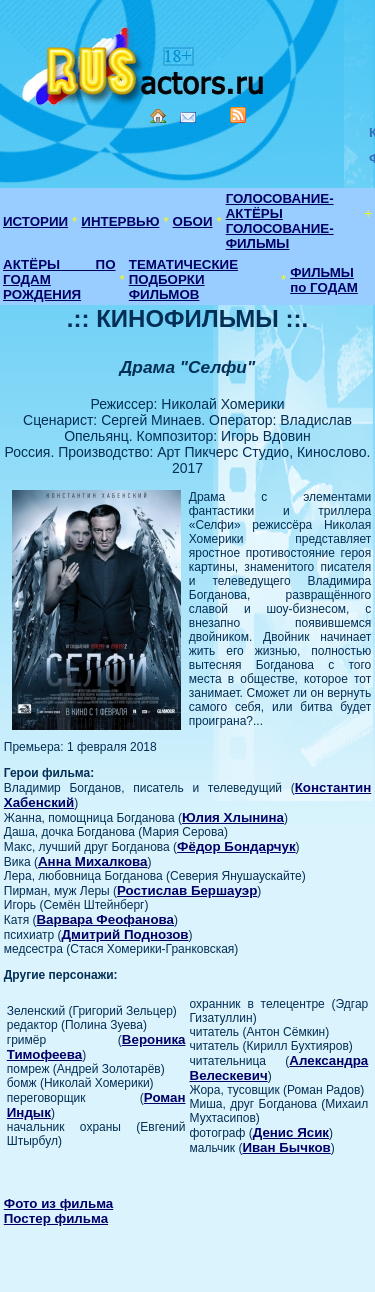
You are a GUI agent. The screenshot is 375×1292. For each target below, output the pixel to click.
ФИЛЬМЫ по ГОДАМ (324, 280)
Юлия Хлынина (233, 817)
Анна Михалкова (93, 861)
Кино (145, 62)
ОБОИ (193, 221)
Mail (188, 117)
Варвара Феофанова (105, 919)
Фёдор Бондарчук (236, 846)
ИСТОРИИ (35, 221)
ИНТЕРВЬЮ (120, 221)
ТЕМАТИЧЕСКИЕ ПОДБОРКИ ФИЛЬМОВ (183, 279)
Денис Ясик (291, 1132)
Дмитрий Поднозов (125, 934)
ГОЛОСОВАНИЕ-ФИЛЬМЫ (280, 236)
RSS (238, 115)
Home (158, 116)
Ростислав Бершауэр (187, 890)
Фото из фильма (59, 1203)
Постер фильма (56, 1218)
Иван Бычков (286, 1147)
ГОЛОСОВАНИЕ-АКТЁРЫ (280, 206)
